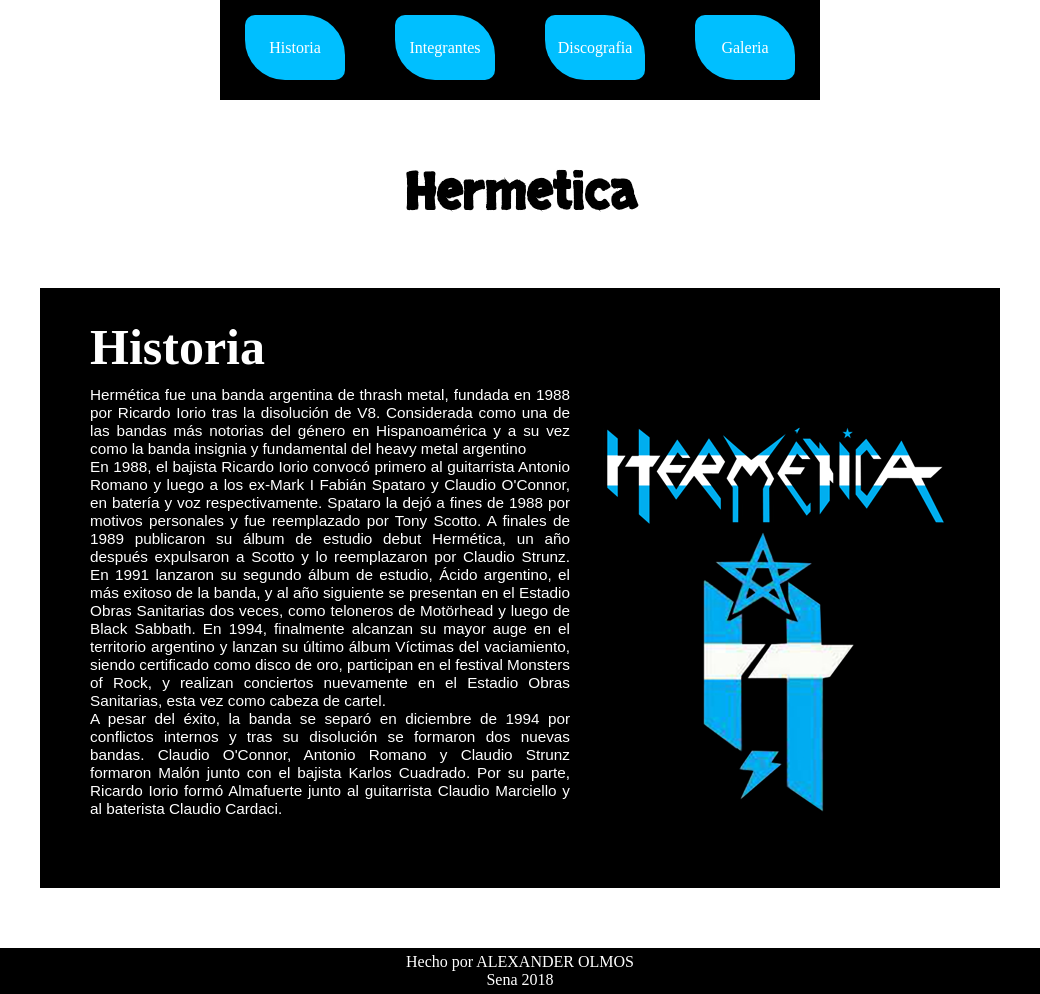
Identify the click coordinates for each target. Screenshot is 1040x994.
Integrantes (444, 47)
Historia (295, 47)
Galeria (744, 47)
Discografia (595, 47)
